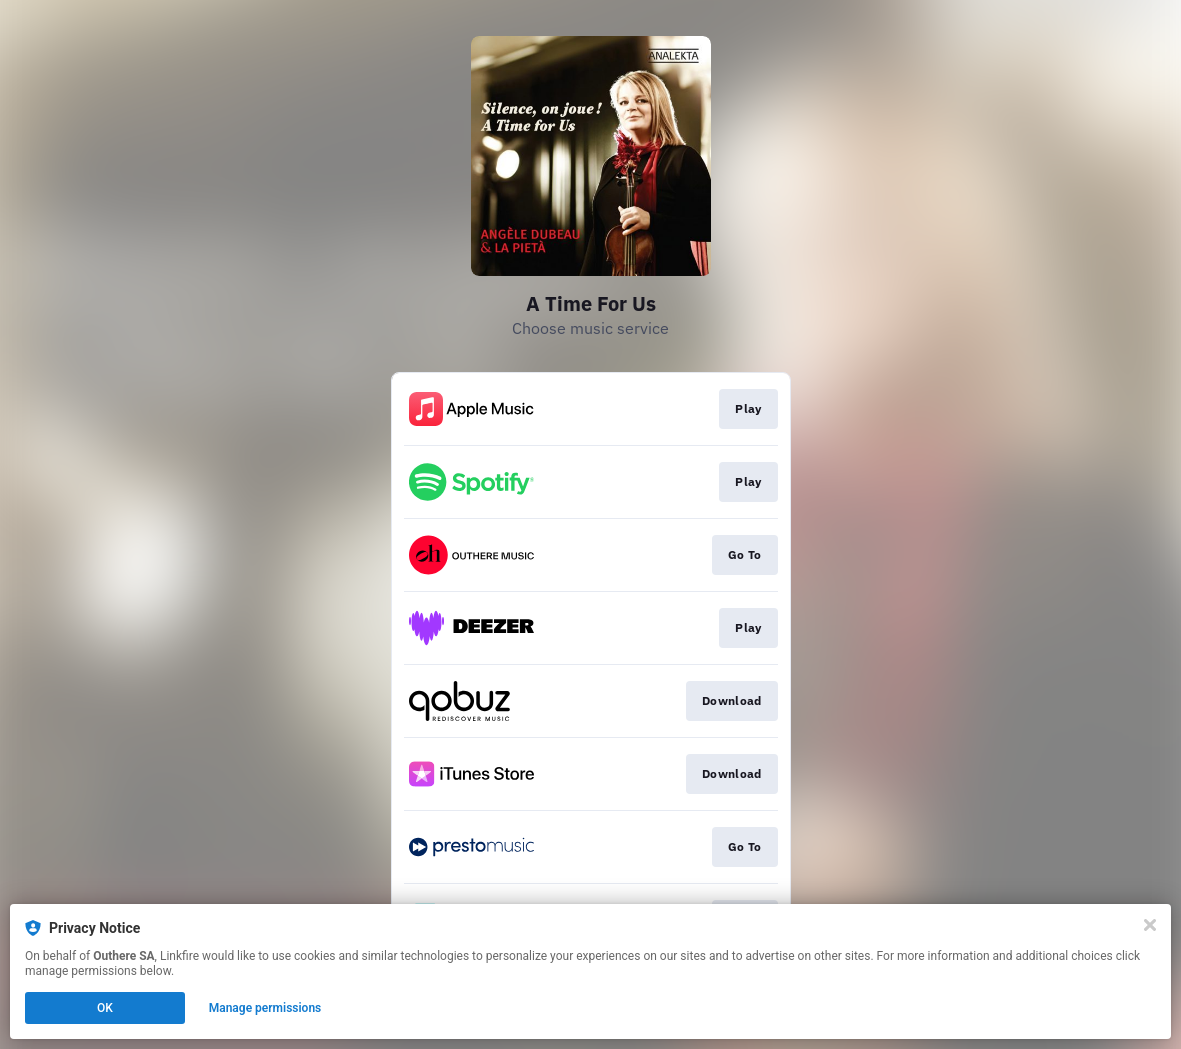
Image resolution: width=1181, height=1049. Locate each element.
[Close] (1150, 925)
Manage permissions (265, 1008)
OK (105, 1008)
